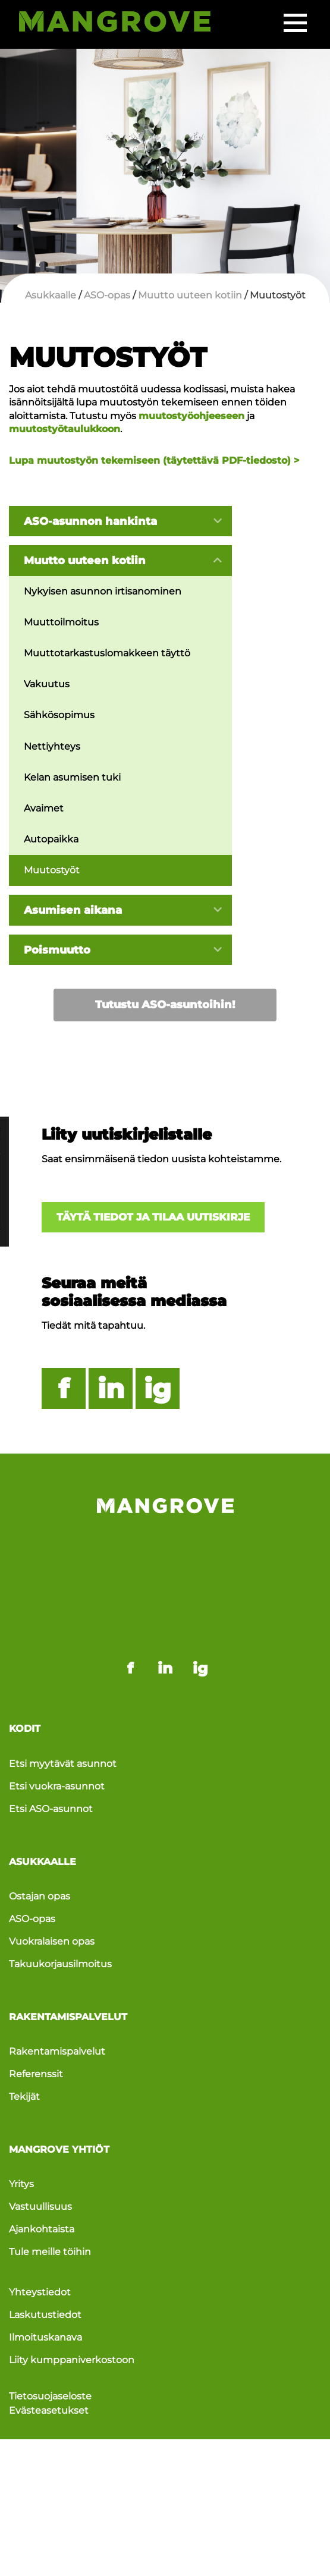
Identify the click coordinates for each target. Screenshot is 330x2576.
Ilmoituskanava (45, 2283)
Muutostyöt (52, 871)
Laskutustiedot (45, 2261)
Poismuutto (57, 951)
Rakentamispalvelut (57, 1995)
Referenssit (36, 2018)
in (111, 1391)
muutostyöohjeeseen (191, 416)
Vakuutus (47, 684)
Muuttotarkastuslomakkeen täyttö (107, 653)
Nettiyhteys (52, 747)
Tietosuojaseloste (50, 2343)
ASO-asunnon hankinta (90, 520)
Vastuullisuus (40, 2151)
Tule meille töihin (50, 2197)
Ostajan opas (39, 1839)
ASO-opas (32, 1862)
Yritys (21, 2129)
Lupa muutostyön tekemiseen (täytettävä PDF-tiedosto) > (154, 460)
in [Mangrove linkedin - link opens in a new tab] (165, 1611)
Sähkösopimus (59, 716)
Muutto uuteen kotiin (85, 560)
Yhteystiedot (40, 2238)
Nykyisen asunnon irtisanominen (102, 591)
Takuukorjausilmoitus (60, 1908)
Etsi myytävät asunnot (63, 1706)
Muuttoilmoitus (61, 622)
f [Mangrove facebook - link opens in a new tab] (130, 1611)
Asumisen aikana (73, 911)
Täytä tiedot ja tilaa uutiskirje (158, 1218)
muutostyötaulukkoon (64, 429)
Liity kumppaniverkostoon (71, 2307)
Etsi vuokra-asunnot (57, 1729)
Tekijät (24, 2041)
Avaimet (44, 809)
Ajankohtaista (41, 2175)
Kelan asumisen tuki (72, 778)
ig (157, 1391)
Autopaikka (51, 840)
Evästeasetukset (49, 2357)
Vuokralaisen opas (52, 1885)
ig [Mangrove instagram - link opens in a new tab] (200, 1611)
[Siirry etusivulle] (114, 24)
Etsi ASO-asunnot (51, 1751)
